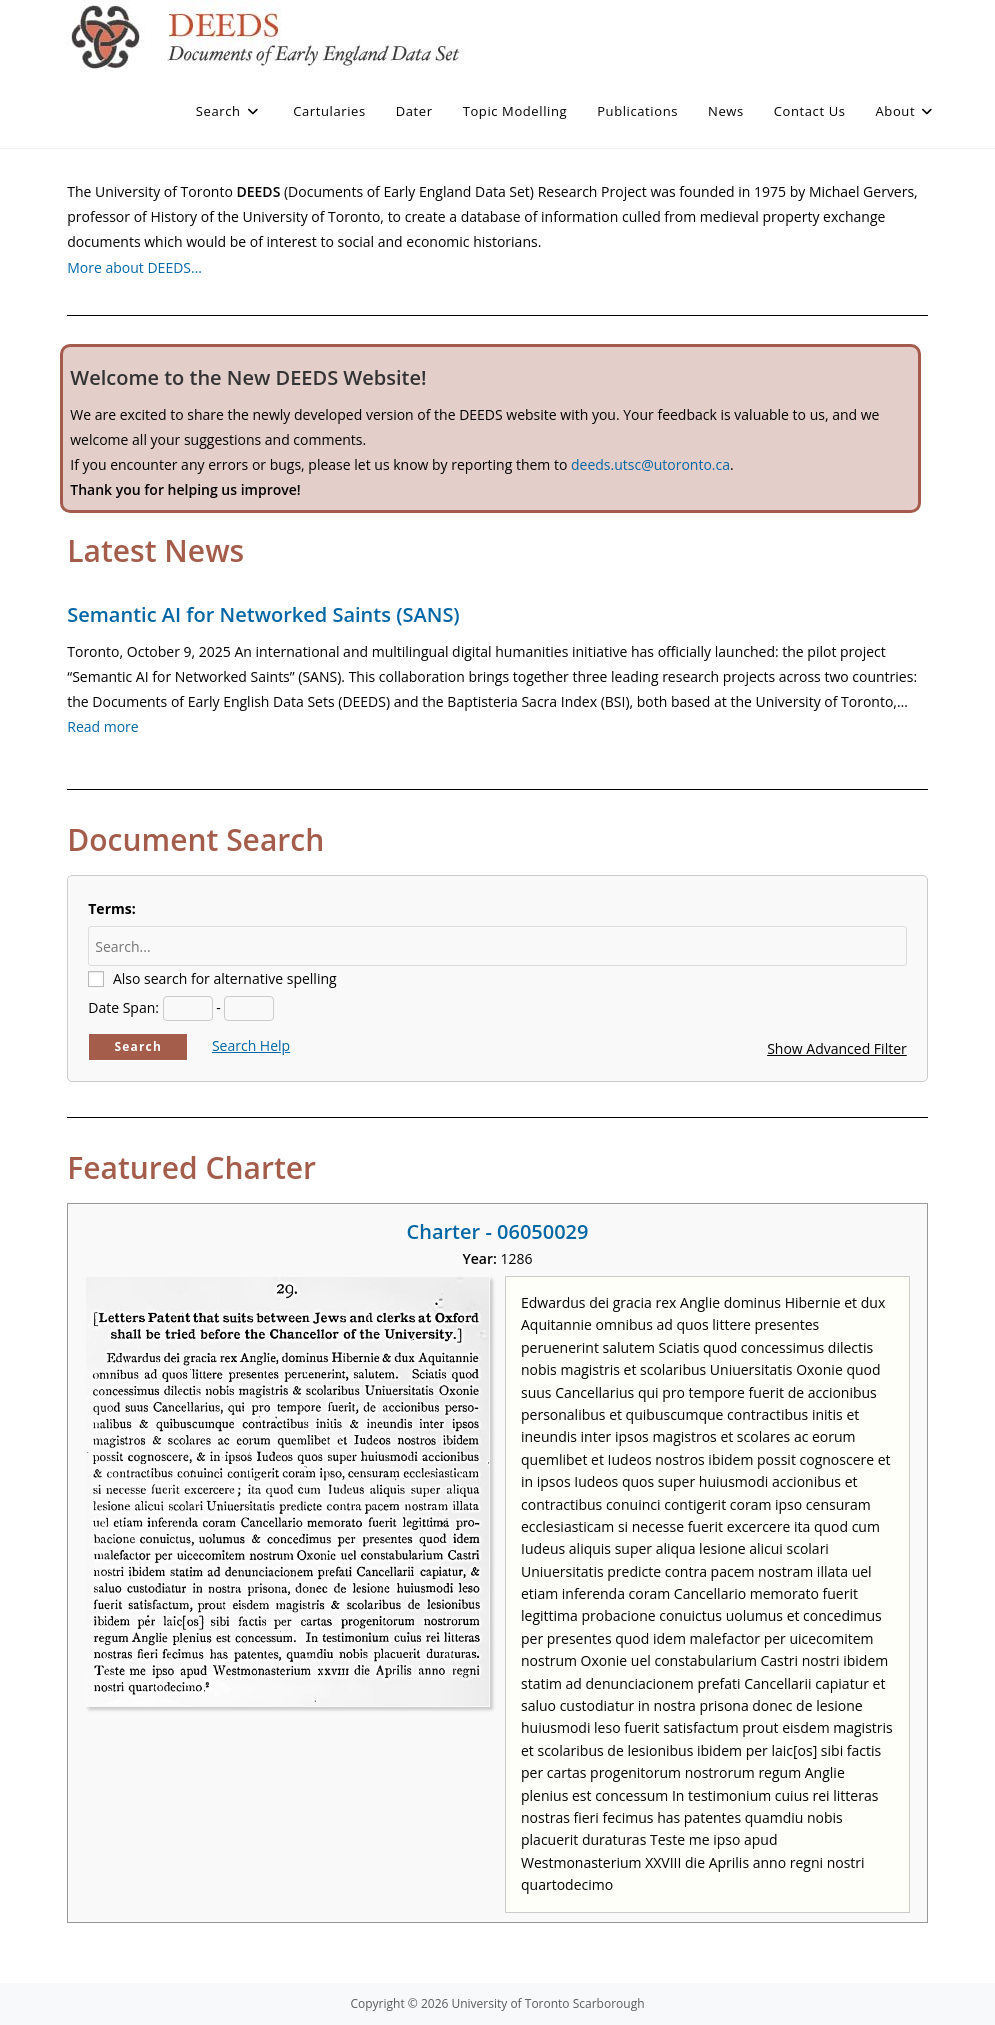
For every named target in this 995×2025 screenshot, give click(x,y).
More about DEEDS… (134, 267)
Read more (102, 726)
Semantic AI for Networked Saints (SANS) (263, 614)
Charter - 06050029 (498, 1231)
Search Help (251, 1045)
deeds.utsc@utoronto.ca (650, 464)
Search (138, 1046)
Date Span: (123, 1007)
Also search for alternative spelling (225, 978)
